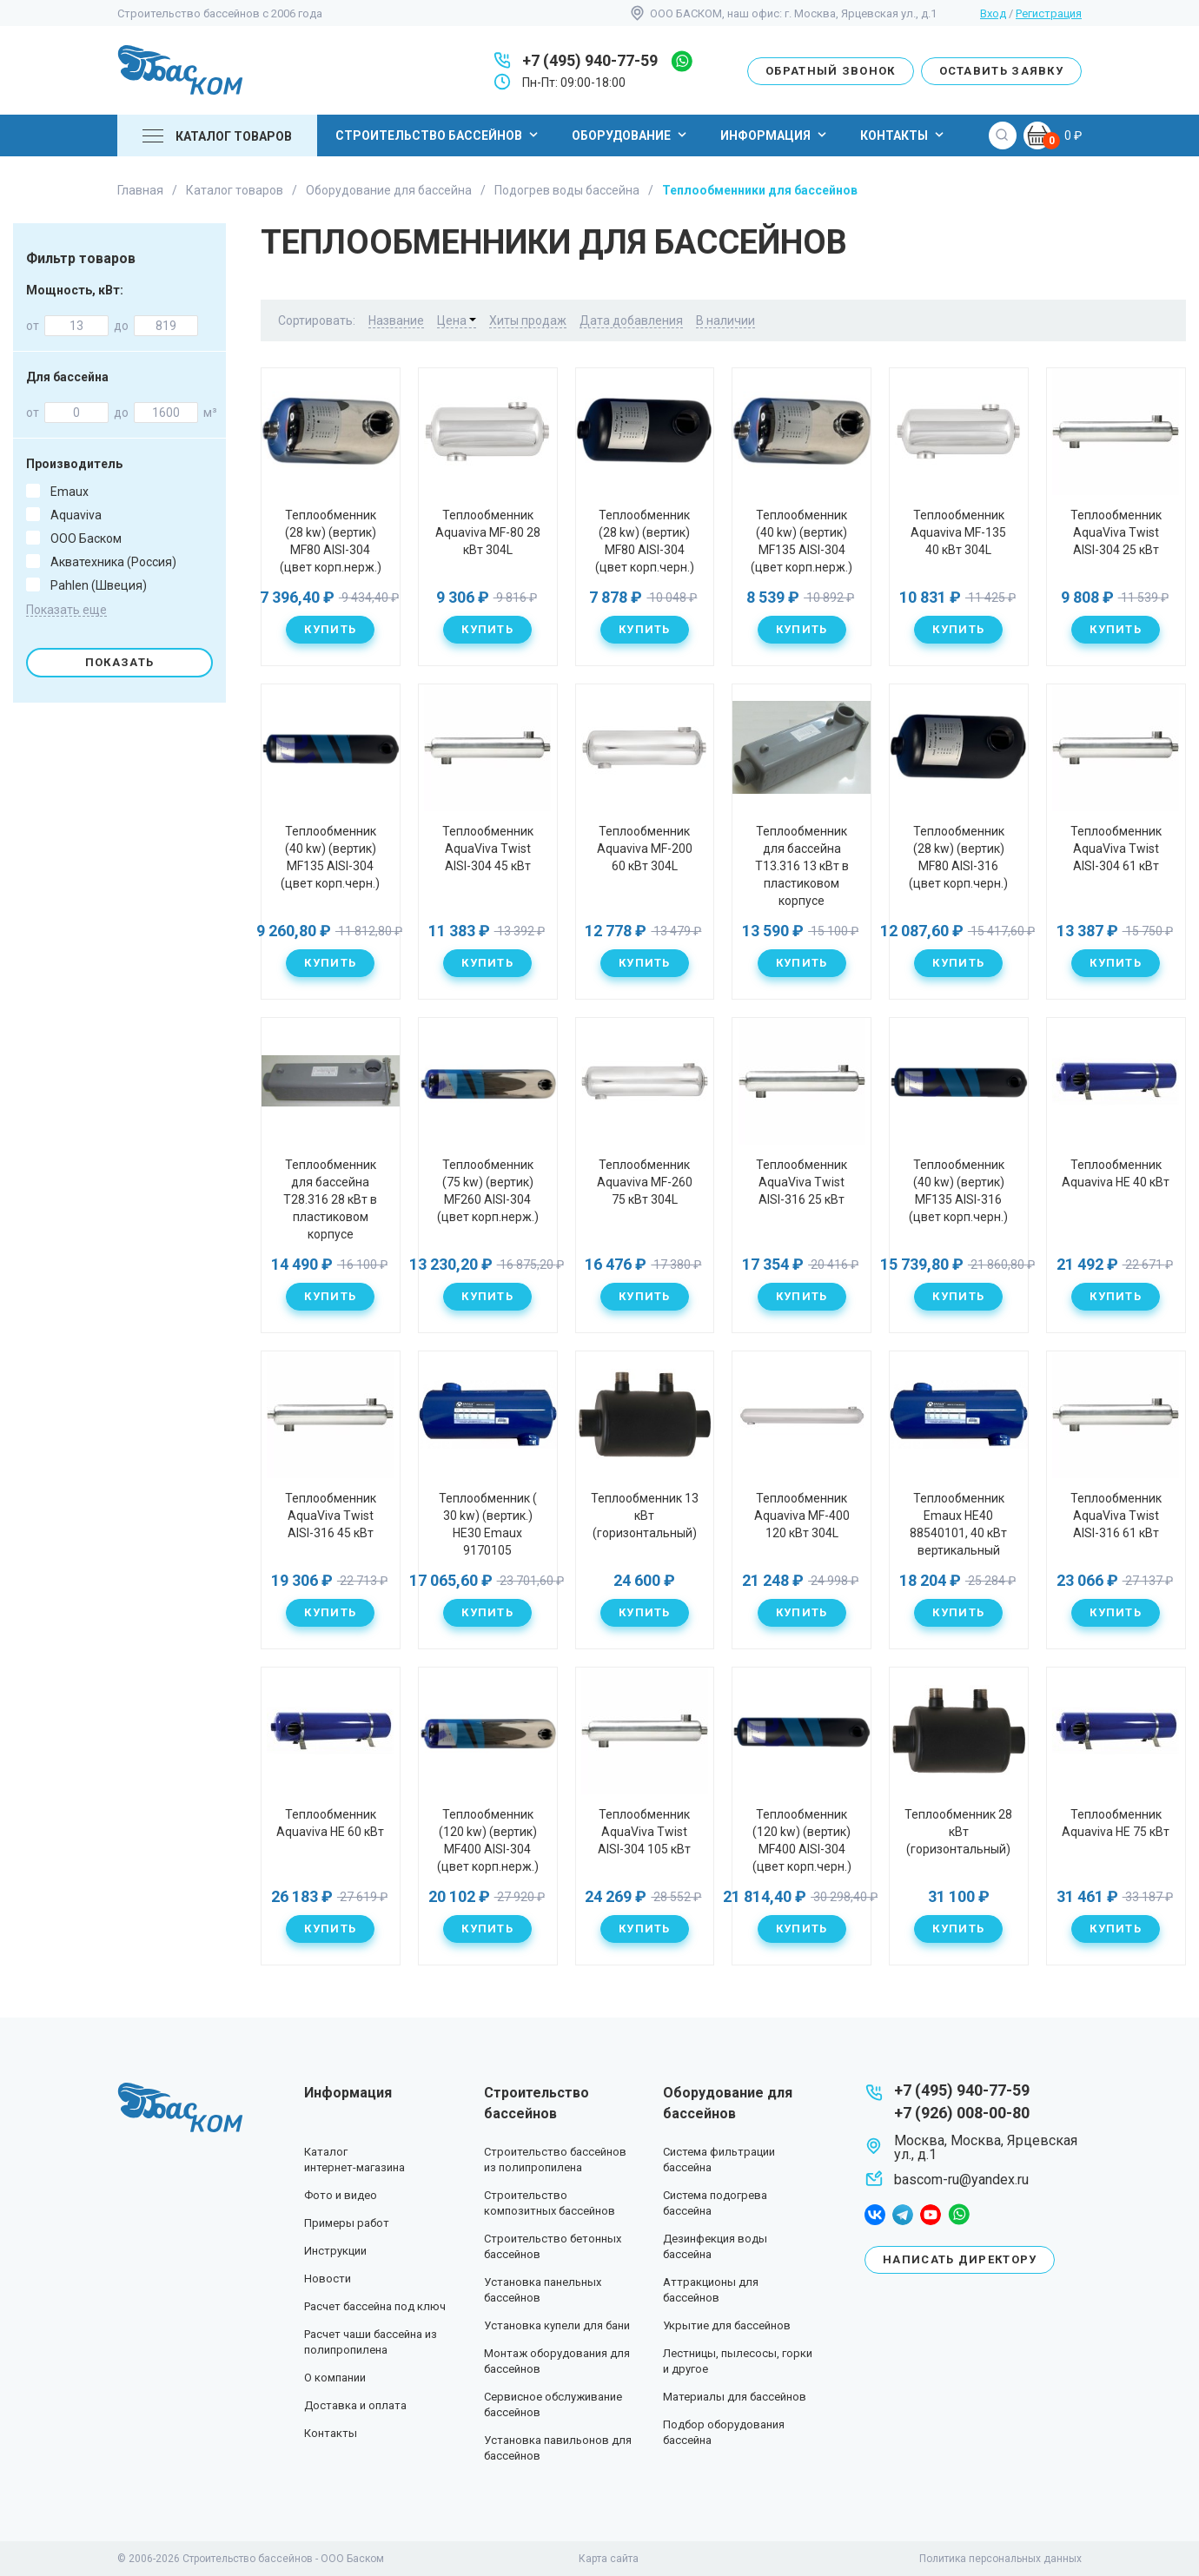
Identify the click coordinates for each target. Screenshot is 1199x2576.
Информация (775, 134)
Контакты (904, 134)
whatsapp (681, 61)
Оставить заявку (1001, 70)
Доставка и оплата (355, 2405)
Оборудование (631, 134)
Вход (993, 13)
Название (396, 320)
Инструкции (335, 2250)
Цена (456, 320)
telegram (902, 2214)
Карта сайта (609, 2559)
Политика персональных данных (1000, 2559)
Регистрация (1049, 13)
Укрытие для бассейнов (727, 2325)
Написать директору (960, 2259)
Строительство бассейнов (438, 134)
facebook (874, 2214)
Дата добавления (631, 320)
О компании (335, 2377)
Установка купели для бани (557, 2325)
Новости (327, 2278)
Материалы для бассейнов (734, 2396)
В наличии (725, 320)
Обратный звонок (830, 70)
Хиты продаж (527, 320)
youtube (930, 2214)
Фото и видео (340, 2195)
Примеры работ (346, 2222)
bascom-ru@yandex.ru (961, 2179)
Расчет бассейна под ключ (375, 2306)
